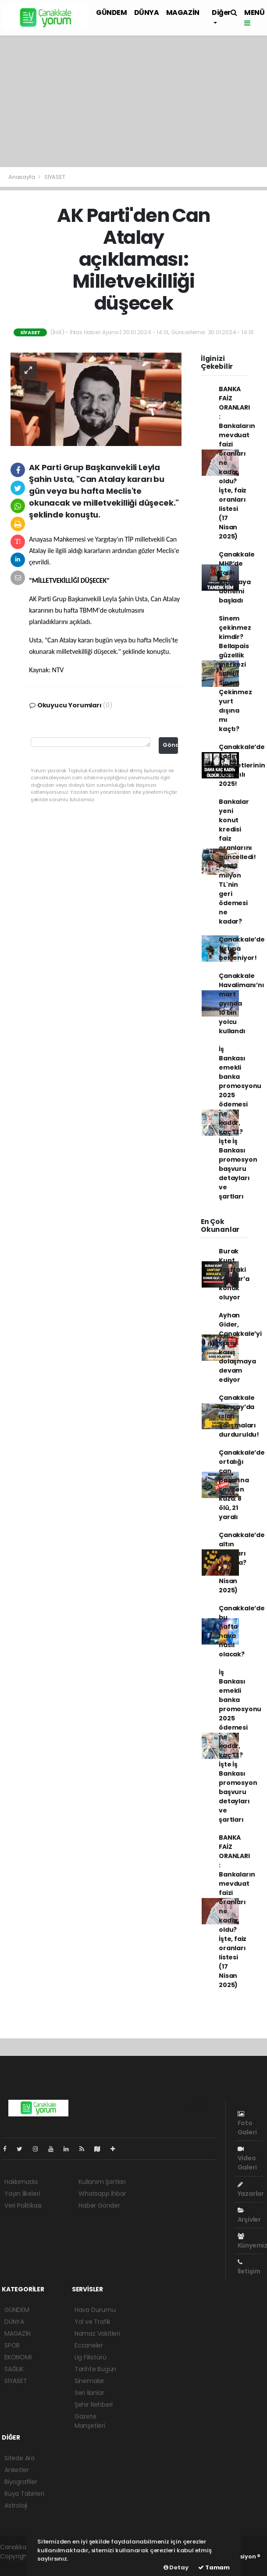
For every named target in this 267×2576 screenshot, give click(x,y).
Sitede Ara (19, 2458)
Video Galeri (247, 2159)
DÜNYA (146, 12)
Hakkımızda (21, 2181)
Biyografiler (20, 2481)
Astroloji (15, 2505)
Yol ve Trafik (93, 2321)
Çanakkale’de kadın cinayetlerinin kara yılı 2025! (242, 765)
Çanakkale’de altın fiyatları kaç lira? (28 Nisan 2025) (242, 1563)
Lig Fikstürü (91, 2357)
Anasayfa (22, 177)
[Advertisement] (133, 101)
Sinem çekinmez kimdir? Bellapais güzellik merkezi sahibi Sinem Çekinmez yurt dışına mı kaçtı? (235, 673)
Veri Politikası (23, 2205)
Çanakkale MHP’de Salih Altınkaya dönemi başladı (236, 577)
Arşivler (249, 2215)
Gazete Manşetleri (90, 2421)
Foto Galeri (247, 2124)
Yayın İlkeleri (22, 2193)
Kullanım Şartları (102, 2181)
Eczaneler (89, 2345)
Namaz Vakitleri (97, 2333)
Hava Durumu (95, 2309)
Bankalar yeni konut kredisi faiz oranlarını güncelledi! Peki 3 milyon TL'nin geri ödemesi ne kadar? (237, 861)
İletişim (249, 2267)
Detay (176, 2567)
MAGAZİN (182, 12)
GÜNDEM (111, 12)
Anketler (16, 2469)
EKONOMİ (18, 2357)
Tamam (214, 2567)
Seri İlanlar (89, 2392)
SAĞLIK (14, 2369)
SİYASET (54, 177)
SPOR (12, 2345)
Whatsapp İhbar (102, 2193)
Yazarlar (251, 2189)
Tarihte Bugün (96, 2369)
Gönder (170, 745)
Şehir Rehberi (94, 2404)
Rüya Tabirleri (24, 2493)
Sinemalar (89, 2380)
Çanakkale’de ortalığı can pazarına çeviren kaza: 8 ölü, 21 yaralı (242, 1484)
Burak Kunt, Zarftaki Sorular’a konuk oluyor (234, 1274)
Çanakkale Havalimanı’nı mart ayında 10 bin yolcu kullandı (241, 1003)
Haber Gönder (99, 2205)
